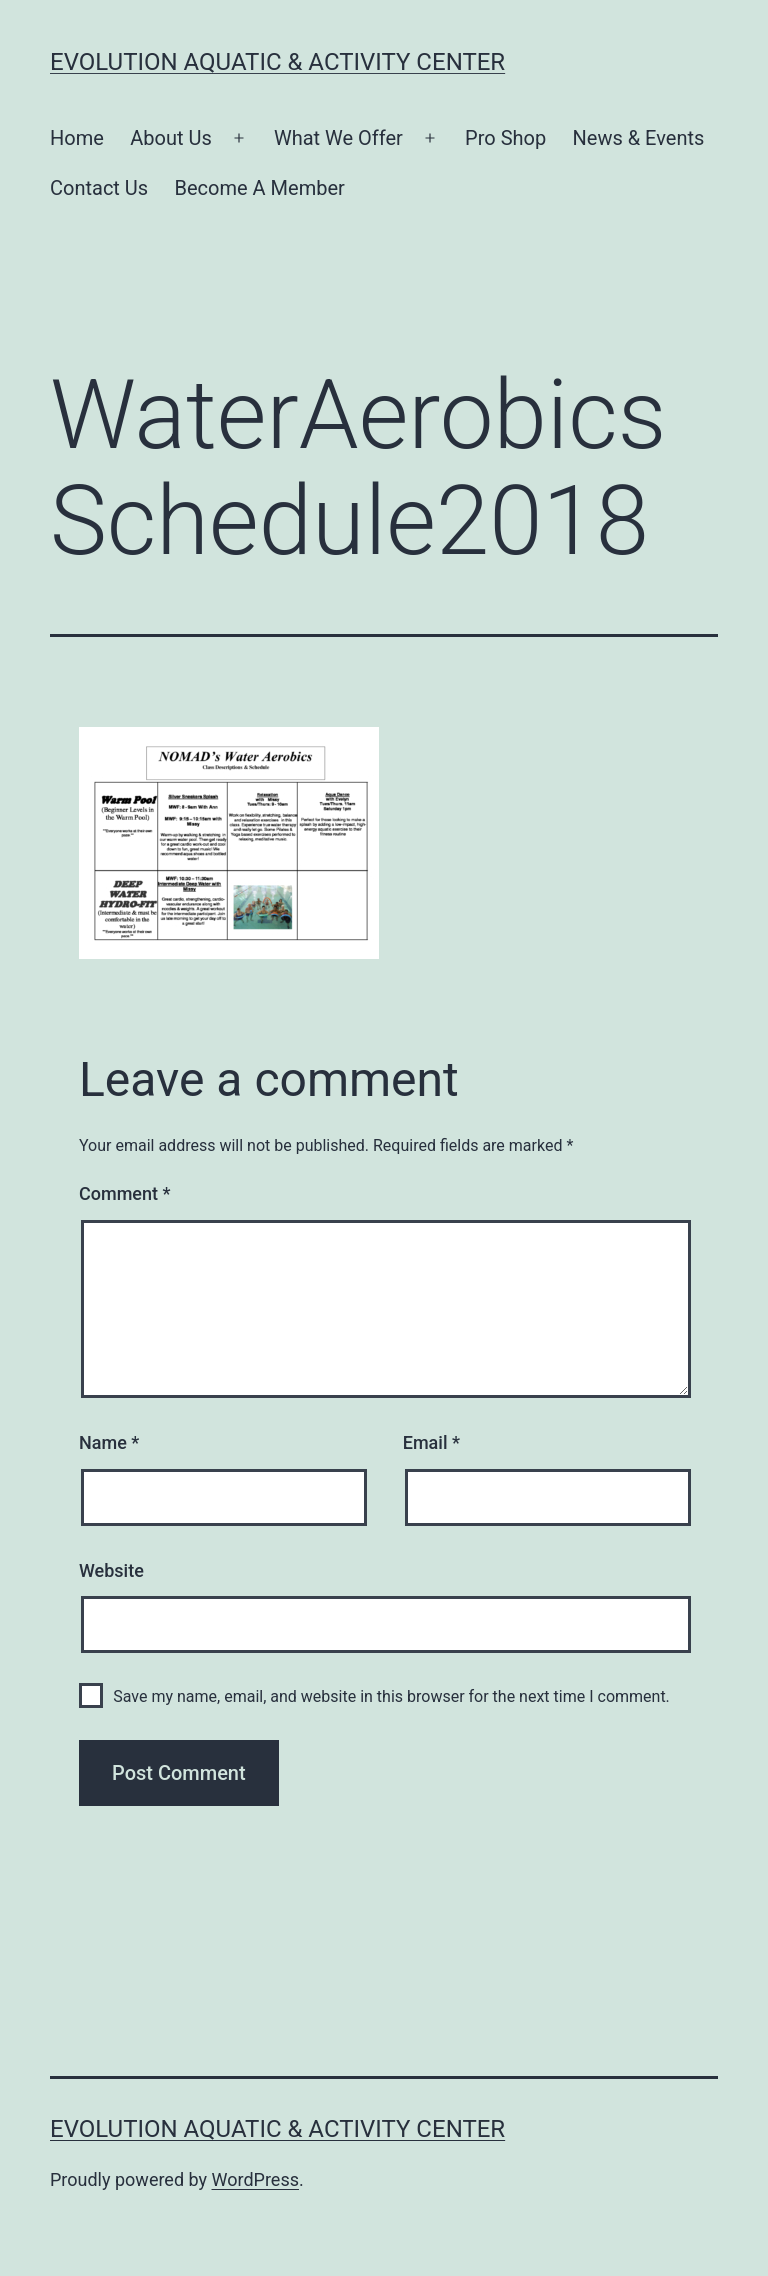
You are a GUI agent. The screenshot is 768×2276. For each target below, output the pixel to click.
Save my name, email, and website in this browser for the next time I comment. (391, 1696)
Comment (124, 1193)
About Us (171, 138)
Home (77, 138)
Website (111, 1570)
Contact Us (99, 188)
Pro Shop (505, 138)
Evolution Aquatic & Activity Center (277, 62)
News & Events (639, 138)
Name (109, 1442)
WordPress (255, 2179)
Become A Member (260, 188)
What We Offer (338, 138)
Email (431, 1442)
